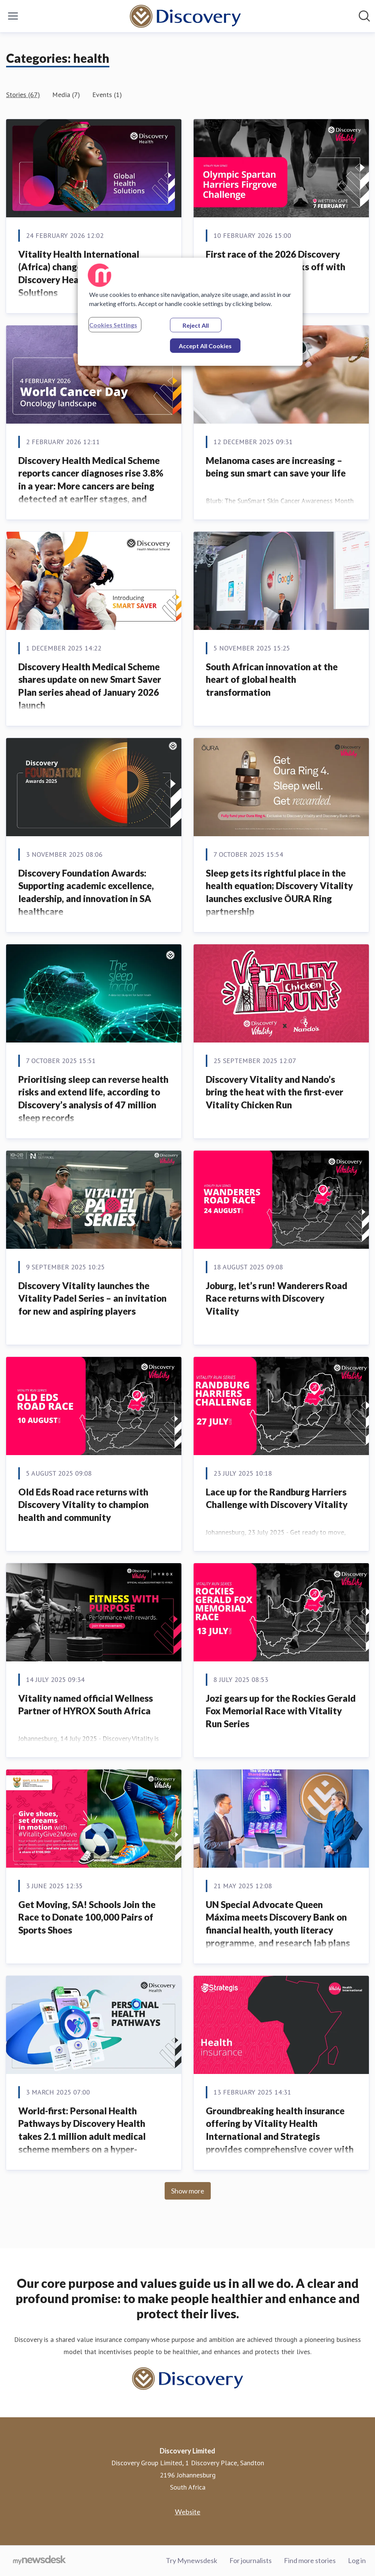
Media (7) (66, 94)
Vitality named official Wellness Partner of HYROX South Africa (85, 1705)
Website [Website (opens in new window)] (187, 2511)
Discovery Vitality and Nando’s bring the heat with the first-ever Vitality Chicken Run (274, 1092)
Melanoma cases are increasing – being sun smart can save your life (276, 467)
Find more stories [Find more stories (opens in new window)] (310, 2560)
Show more (187, 2191)
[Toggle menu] (13, 16)
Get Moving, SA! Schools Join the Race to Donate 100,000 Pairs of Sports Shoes (86, 1917)
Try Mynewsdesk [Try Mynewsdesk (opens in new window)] (191, 2560)
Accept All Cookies (205, 345)
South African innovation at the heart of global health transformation (272, 679)
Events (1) (107, 94)
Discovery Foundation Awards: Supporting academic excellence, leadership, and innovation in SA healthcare (86, 892)
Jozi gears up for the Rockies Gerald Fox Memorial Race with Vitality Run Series (281, 1711)
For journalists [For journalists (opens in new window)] (250, 2560)
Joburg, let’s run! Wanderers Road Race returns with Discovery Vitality (276, 1298)
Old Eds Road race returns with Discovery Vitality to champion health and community (83, 1504)
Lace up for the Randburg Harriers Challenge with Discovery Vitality (277, 1498)
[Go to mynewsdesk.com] (39, 2561)
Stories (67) (23, 94)
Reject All (196, 325)
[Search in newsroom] (364, 16)
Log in (357, 2560)
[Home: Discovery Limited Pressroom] (185, 16)
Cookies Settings (113, 324)
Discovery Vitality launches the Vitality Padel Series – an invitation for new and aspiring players (92, 1298)
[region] (190, 312)
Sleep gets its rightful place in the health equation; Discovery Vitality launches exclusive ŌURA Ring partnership (279, 892)
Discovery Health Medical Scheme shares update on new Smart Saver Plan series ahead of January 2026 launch (89, 686)
